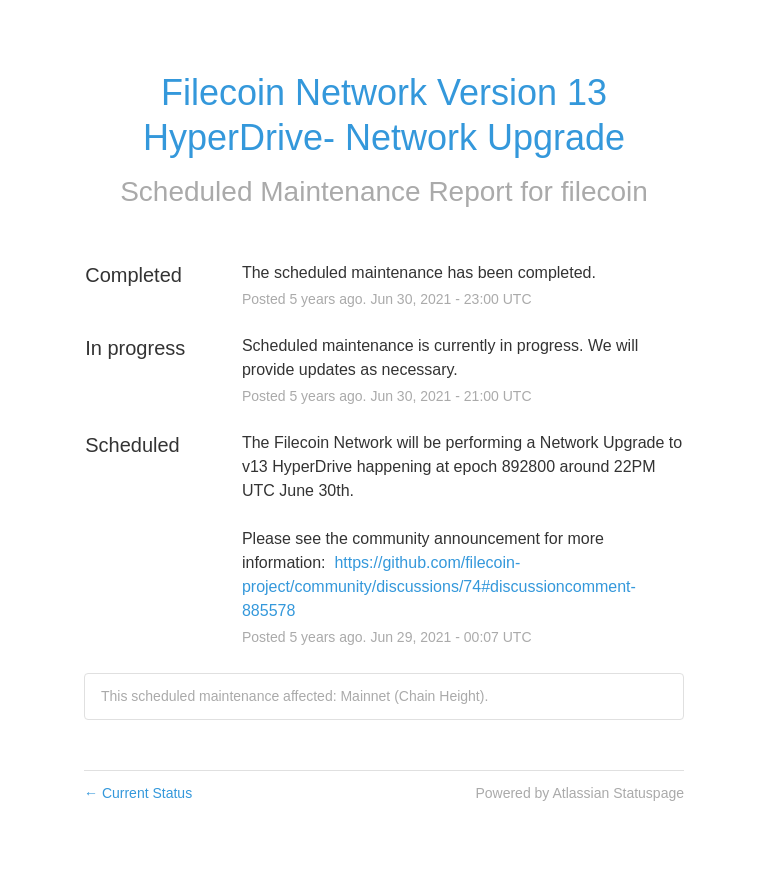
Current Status (138, 793)
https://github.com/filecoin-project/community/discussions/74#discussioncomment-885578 (439, 586)
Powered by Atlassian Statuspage (579, 793)
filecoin (604, 191)
